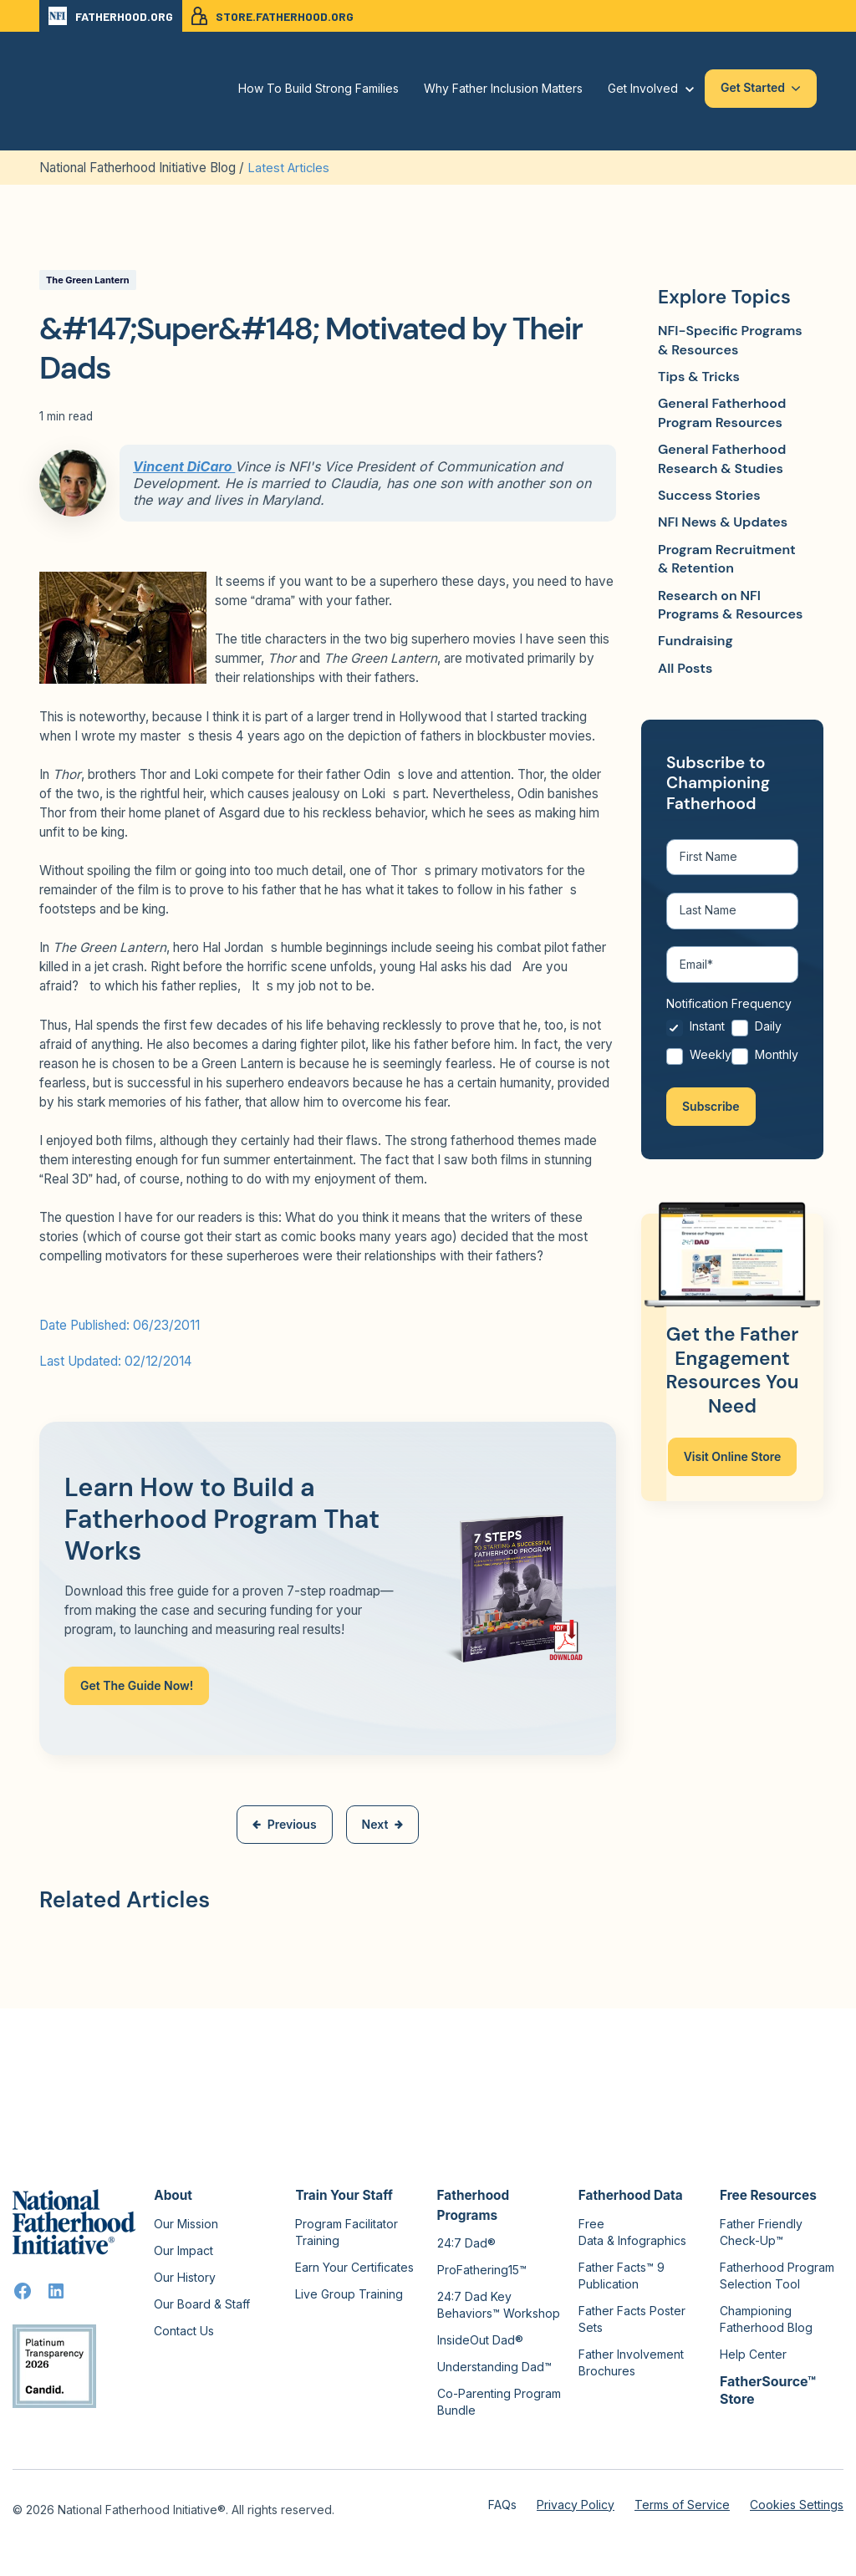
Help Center (753, 2353)
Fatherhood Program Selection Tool (777, 2274)
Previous (284, 1823)
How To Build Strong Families (318, 88)
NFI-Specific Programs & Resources (730, 340)
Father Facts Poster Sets (631, 2318)
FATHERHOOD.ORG (110, 16)
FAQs (502, 2504)
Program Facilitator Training (346, 2231)
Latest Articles (289, 168)
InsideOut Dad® (480, 2339)
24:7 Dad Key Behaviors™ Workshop (498, 2303)
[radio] (698, 1036)
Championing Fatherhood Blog (766, 2318)
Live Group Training (349, 2293)
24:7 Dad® (466, 2242)
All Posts (685, 667)
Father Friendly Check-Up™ (761, 2231)
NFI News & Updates (722, 522)
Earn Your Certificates (354, 2266)
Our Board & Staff (202, 2303)
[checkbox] (732, 1050)
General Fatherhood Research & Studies (722, 458)
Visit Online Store (733, 1461)
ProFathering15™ (482, 2269)
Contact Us (184, 2330)
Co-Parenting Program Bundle (499, 2400)
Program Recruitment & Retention (727, 558)
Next (383, 1823)
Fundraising (695, 640)
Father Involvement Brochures (631, 2361)
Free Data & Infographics (632, 2231)
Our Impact (183, 2250)
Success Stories (709, 494)
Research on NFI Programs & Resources (730, 604)
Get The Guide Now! (136, 1684)
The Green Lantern (88, 279)
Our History (185, 2276)
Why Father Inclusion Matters (503, 88)
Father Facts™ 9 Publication (621, 2274)
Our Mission (186, 2223)
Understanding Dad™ (494, 2366)
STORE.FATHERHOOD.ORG (272, 16)
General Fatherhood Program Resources (722, 412)
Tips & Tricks (699, 375)
